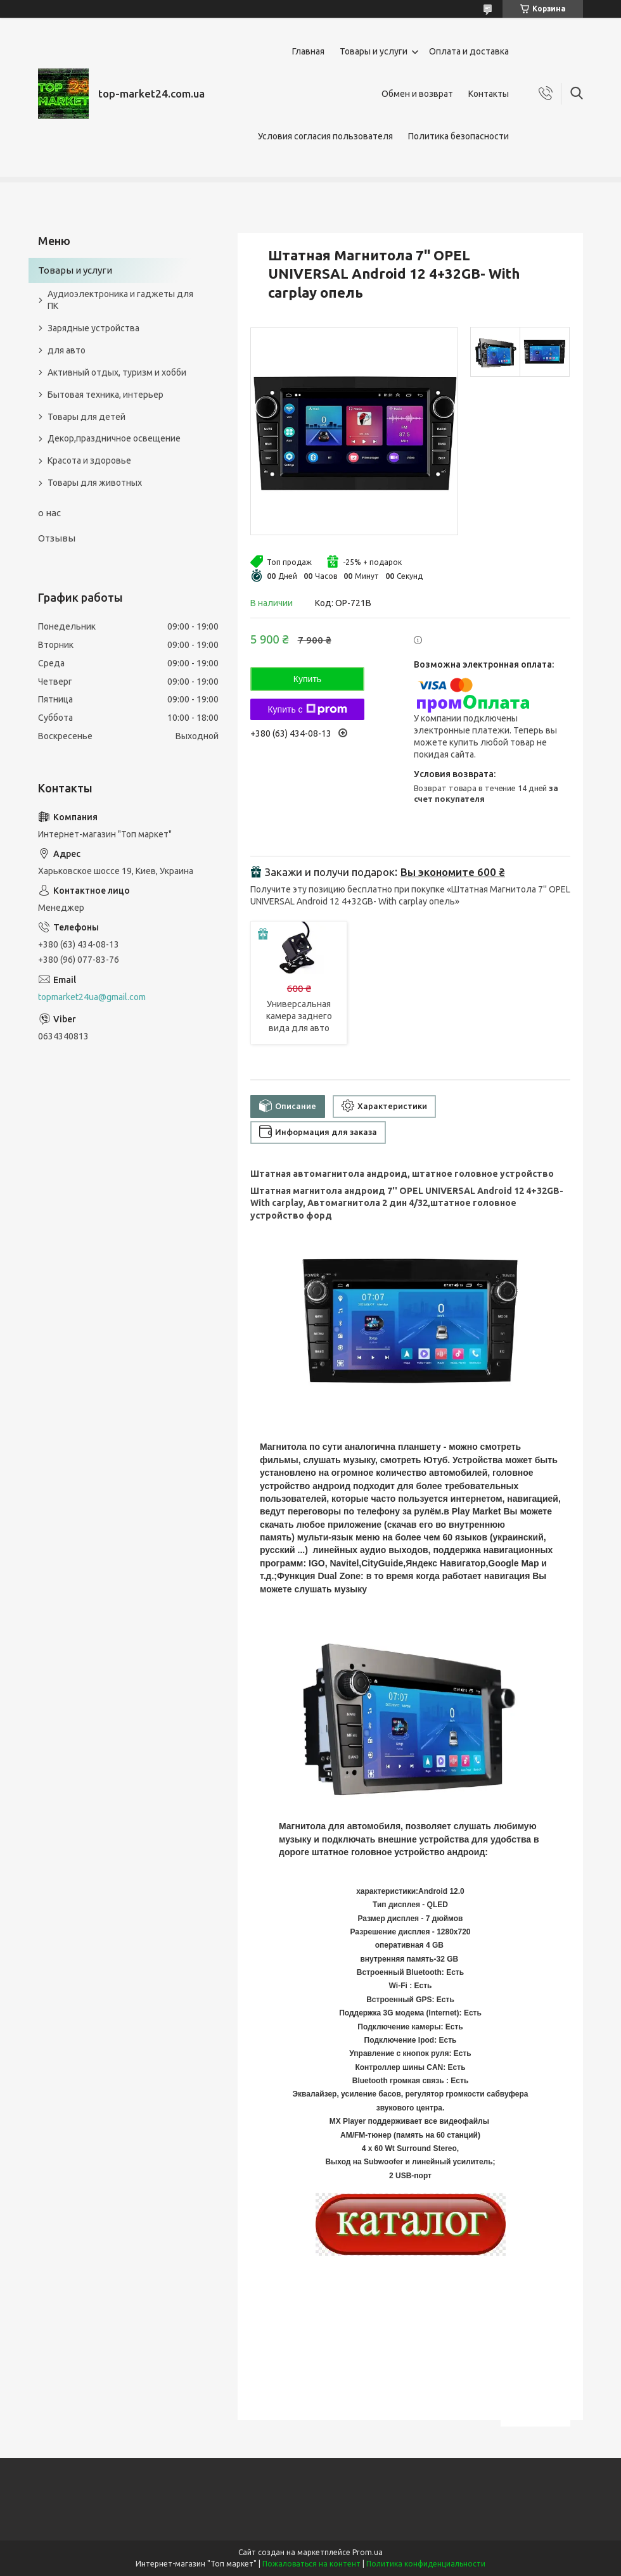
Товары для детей (86, 417)
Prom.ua (367, 2552)
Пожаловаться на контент (311, 2564)
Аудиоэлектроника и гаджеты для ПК (120, 300)
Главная (308, 51)
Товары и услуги (373, 51)
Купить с (307, 709)
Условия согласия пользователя (325, 136)
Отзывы (56, 538)
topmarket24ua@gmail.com (92, 997)
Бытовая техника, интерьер (105, 395)
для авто (67, 350)
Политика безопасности (458, 136)
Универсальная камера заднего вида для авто (299, 1016)
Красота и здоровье (89, 460)
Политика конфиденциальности (425, 2564)
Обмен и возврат (417, 94)
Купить (307, 679)
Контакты (488, 94)
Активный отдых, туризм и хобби (117, 372)
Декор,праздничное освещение (114, 438)
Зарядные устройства (93, 328)
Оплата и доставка (469, 51)
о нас (49, 512)
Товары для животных (95, 483)
